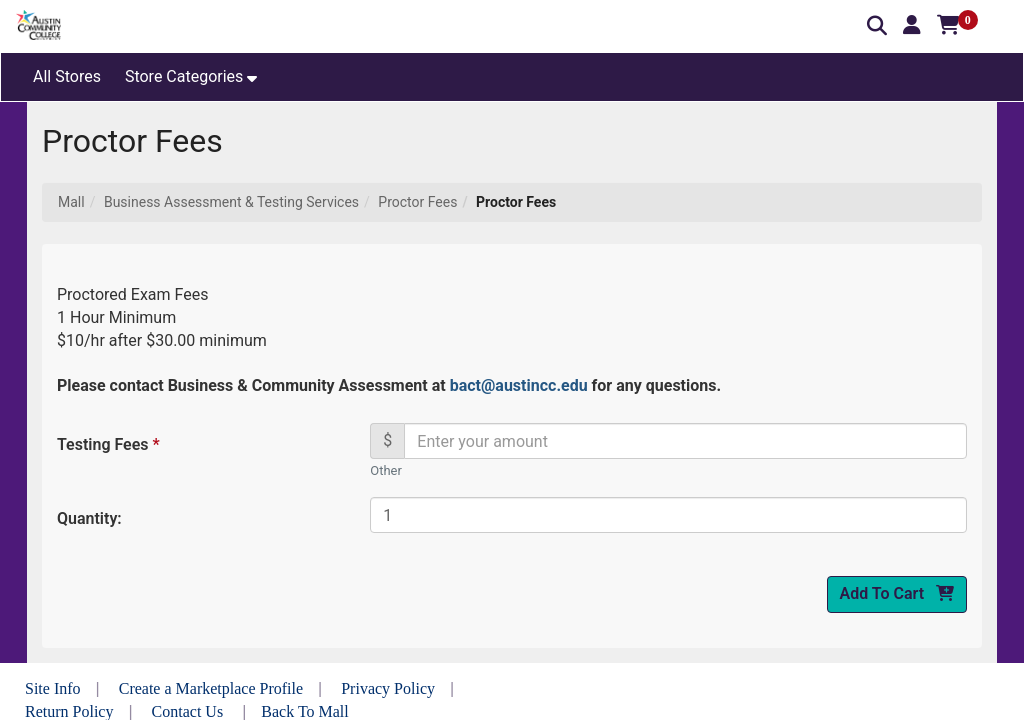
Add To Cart (897, 593)
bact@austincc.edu (519, 385)
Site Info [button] (53, 688)
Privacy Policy (388, 688)
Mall (71, 202)
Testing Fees (107, 444)
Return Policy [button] (69, 711)
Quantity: (89, 518)
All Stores (67, 76)
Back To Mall (304, 711)
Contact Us (188, 711)
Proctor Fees (417, 202)
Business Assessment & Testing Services (231, 202)
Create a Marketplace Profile (211, 688)
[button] (912, 25)
